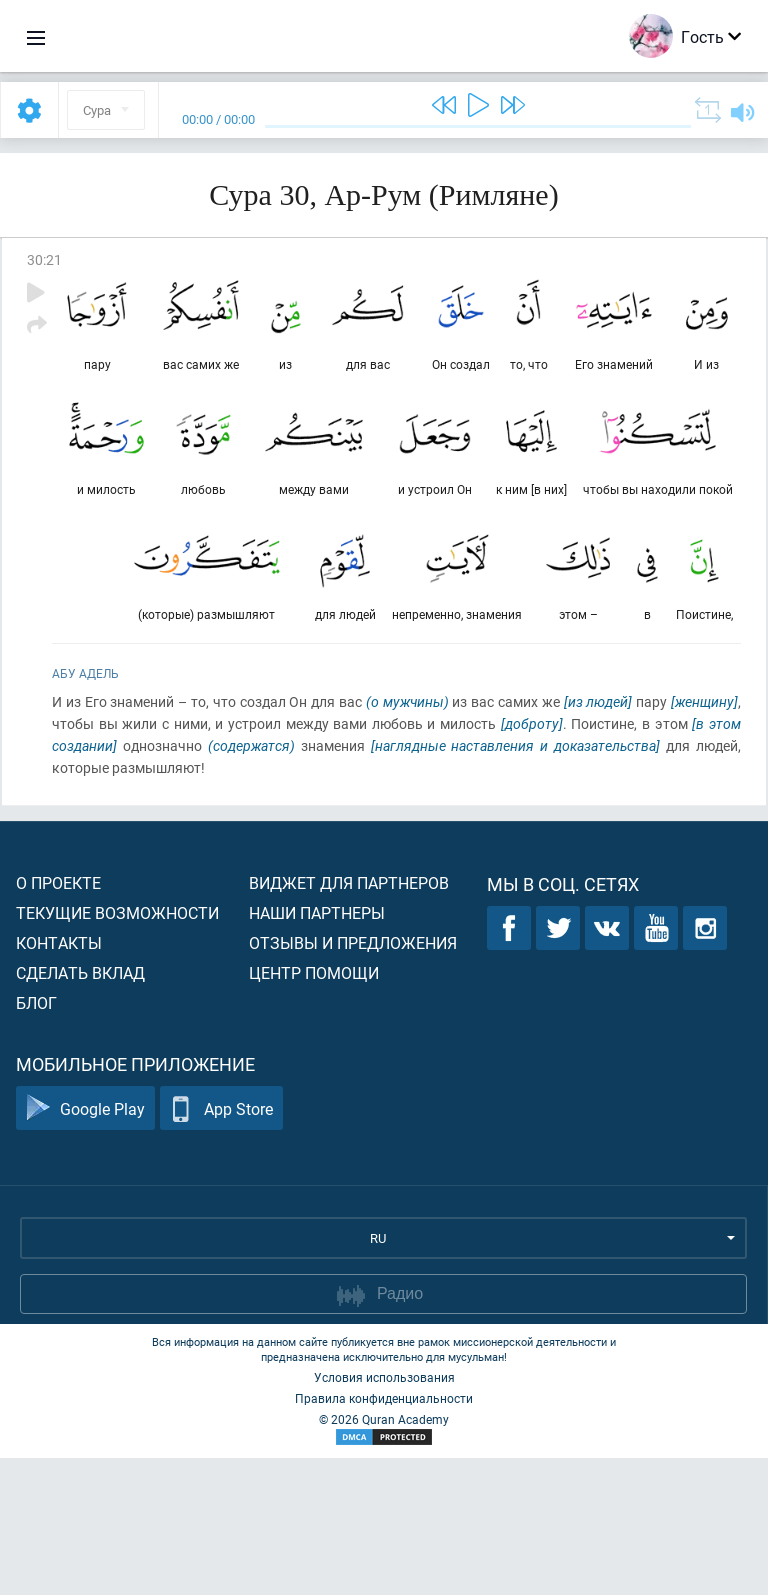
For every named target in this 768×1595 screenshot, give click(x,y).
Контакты (59, 1079)
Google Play (85, 1245)
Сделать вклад (80, 1109)
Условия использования (384, 1514)
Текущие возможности (117, 1049)
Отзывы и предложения (353, 1079)
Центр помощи (314, 1109)
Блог (36, 1139)
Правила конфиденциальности (384, 1535)
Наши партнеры (317, 1049)
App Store (221, 1245)
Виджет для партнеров (349, 1019)
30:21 (44, 259)
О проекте (58, 1019)
